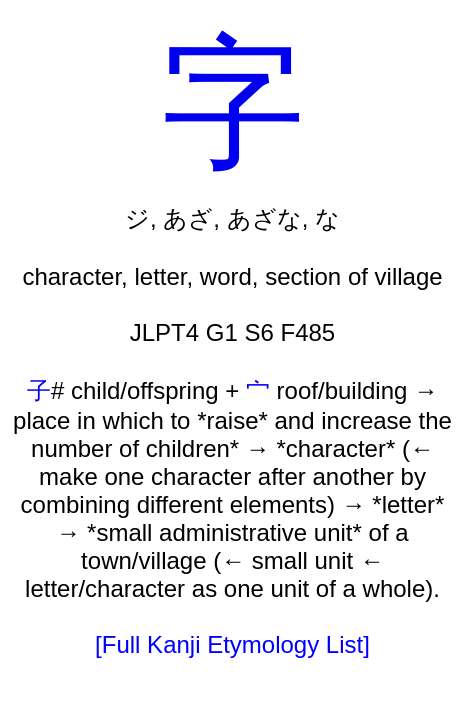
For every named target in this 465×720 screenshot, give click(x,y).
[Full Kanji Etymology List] (232, 644)
